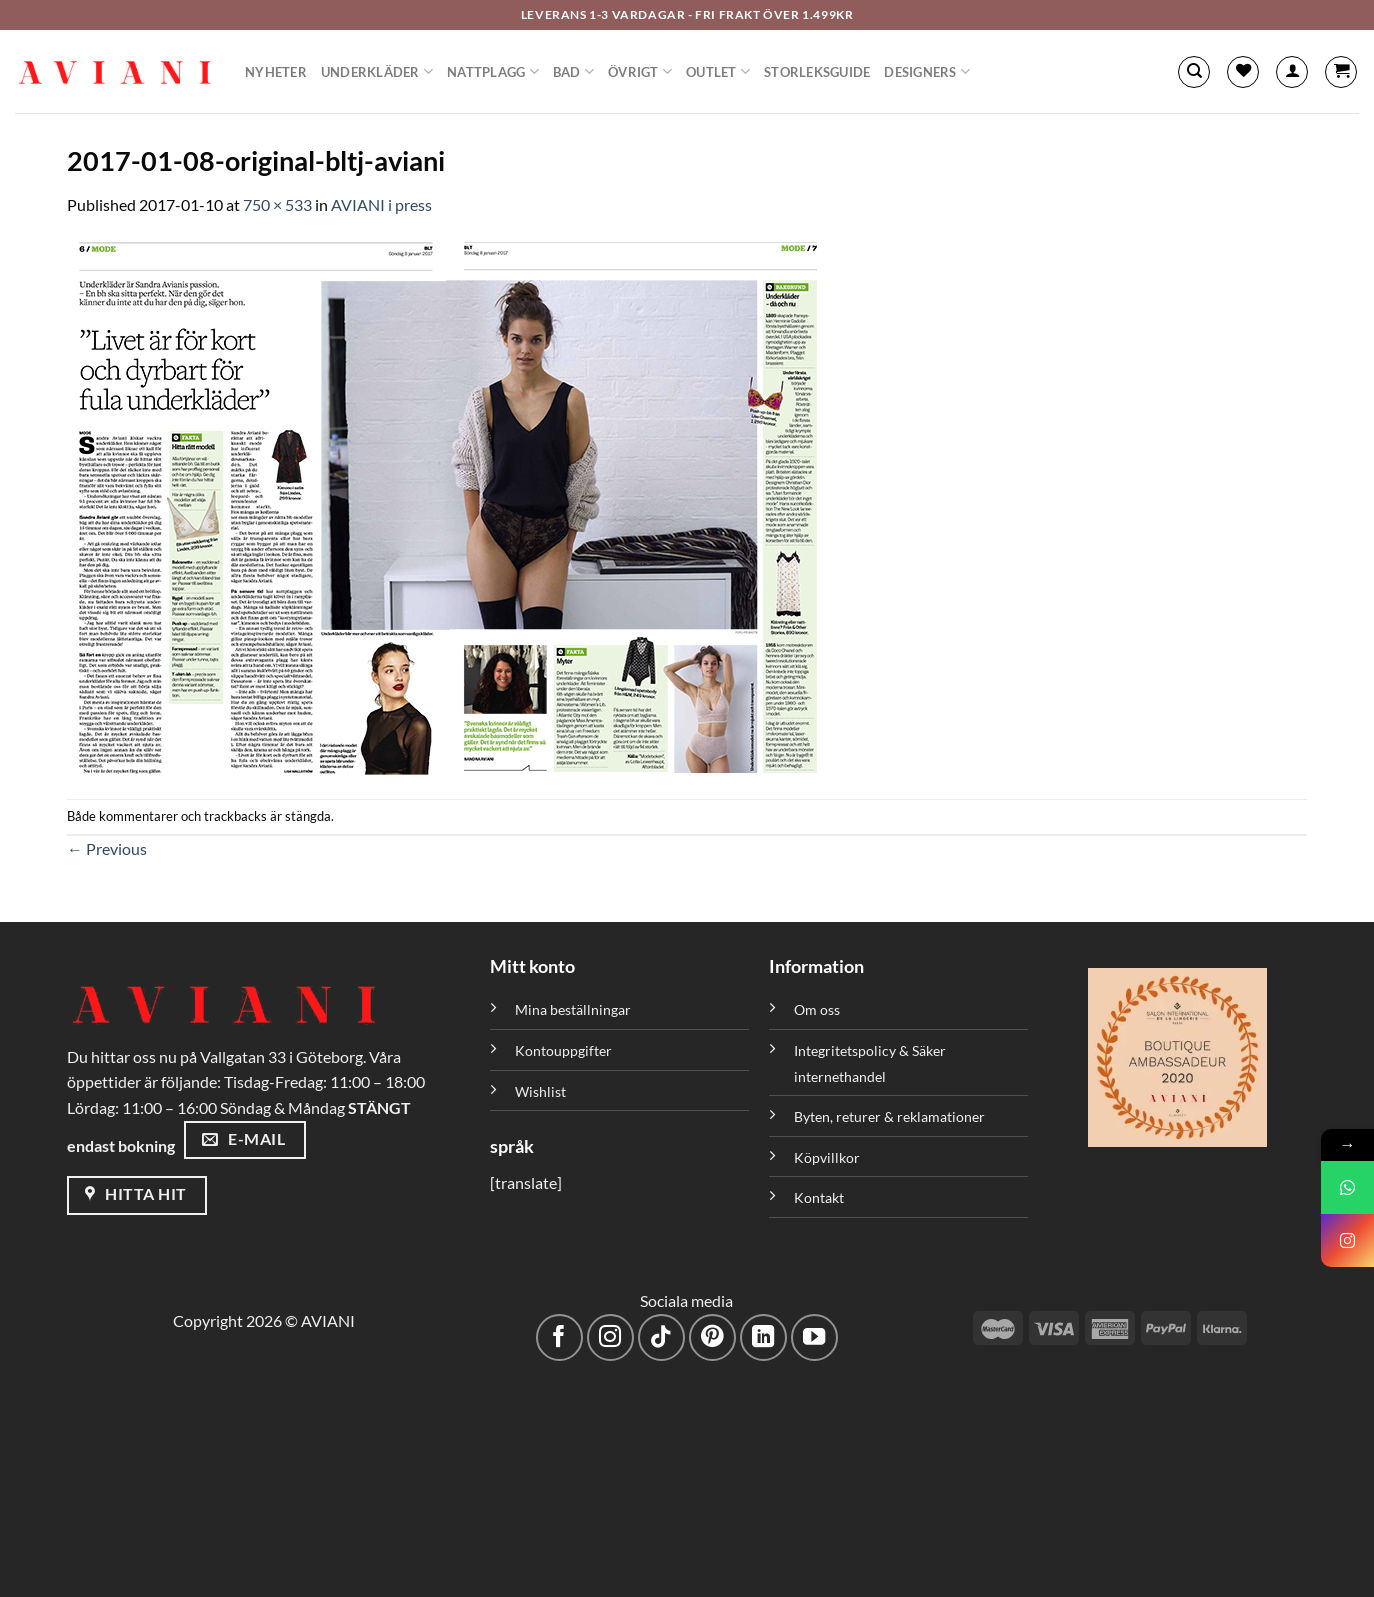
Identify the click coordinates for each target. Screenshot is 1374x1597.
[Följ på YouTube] (814, 1337)
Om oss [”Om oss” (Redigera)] (817, 1009)
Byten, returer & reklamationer (889, 1116)
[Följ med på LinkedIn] (763, 1337)
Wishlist (540, 1091)
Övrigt (640, 71)
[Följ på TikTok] (661, 1337)
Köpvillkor (827, 1157)
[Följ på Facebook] (559, 1337)
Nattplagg (493, 71)
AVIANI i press (381, 204)
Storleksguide (817, 72)
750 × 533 (277, 204)
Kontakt (819, 1197)
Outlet (718, 71)
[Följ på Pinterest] (712, 1337)
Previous (107, 848)
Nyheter (276, 72)
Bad (573, 71)
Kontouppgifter (563, 1050)
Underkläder (377, 71)
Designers (927, 71)
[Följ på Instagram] (610, 1337)
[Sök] (1194, 72)
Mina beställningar (574, 1009)
